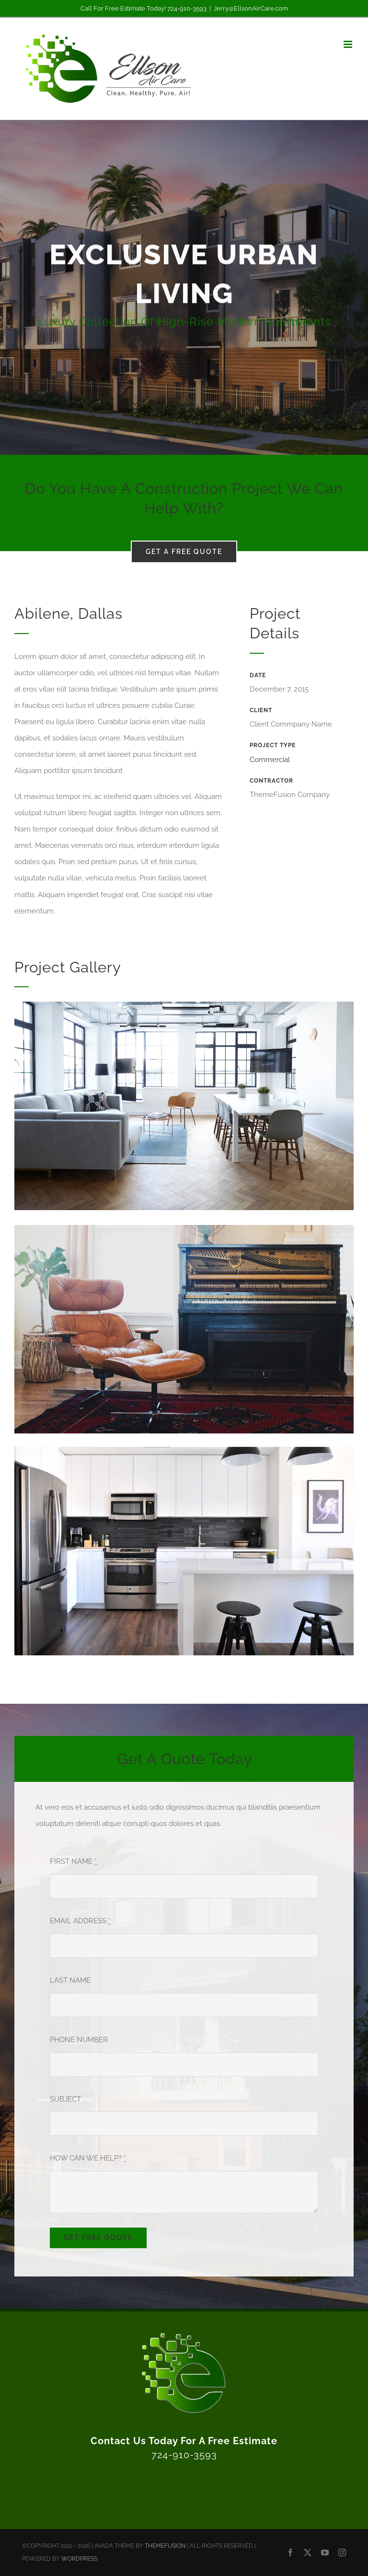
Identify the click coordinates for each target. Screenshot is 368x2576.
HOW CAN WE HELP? (88, 2158)
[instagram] (342, 2552)
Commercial (270, 759)
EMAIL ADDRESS (80, 1921)
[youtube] (325, 2552)
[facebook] (290, 2552)
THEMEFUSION (165, 2545)
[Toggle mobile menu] (349, 44)
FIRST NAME (73, 1861)
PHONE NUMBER (79, 2039)
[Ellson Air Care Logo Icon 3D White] (184, 2334)
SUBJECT (65, 2099)
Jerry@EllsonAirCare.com (251, 8)
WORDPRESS (79, 2558)
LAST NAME (70, 1980)
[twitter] (307, 2552)
